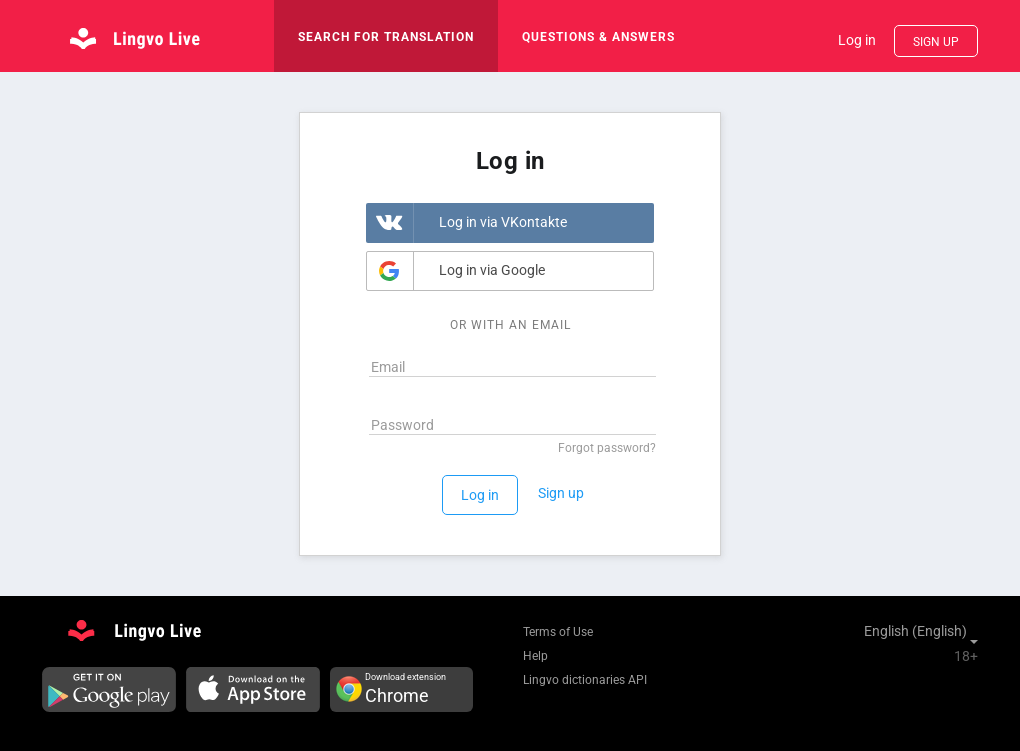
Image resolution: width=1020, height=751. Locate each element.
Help (535, 656)
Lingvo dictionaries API (585, 680)
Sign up (936, 42)
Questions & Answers (598, 37)
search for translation (386, 37)
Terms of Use (558, 632)
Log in (857, 40)
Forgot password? (607, 448)
